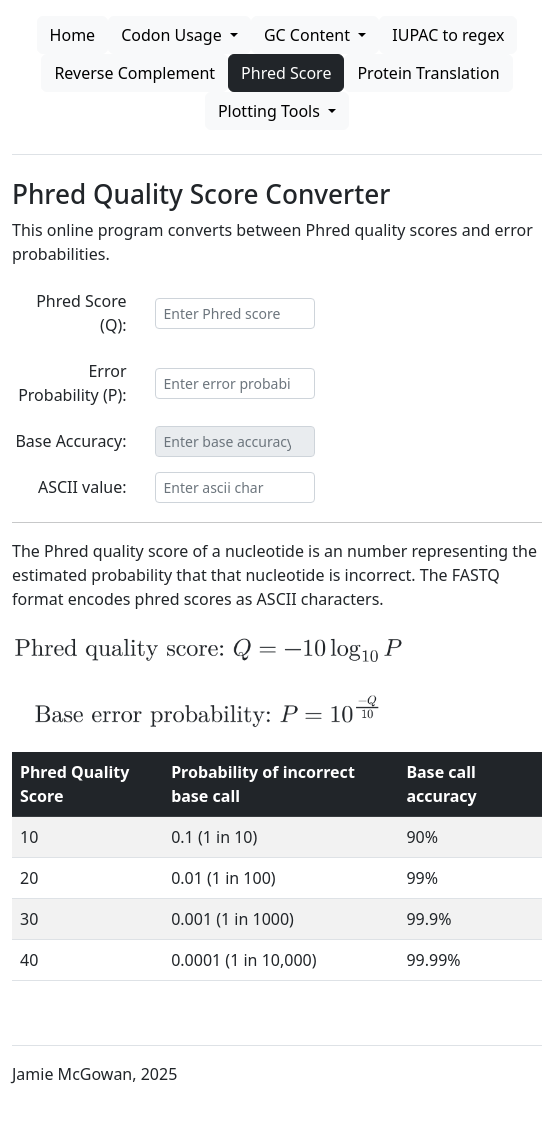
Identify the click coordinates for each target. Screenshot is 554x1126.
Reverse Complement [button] (134, 73)
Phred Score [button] (286, 73)
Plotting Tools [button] (271, 111)
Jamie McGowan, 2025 (94, 1074)
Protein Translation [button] (428, 73)
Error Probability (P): (72, 383)
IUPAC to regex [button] (448, 35)
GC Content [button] (309, 35)
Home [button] (73, 35)
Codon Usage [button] (173, 35)
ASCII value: (82, 487)
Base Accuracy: (70, 441)
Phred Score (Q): (81, 313)
